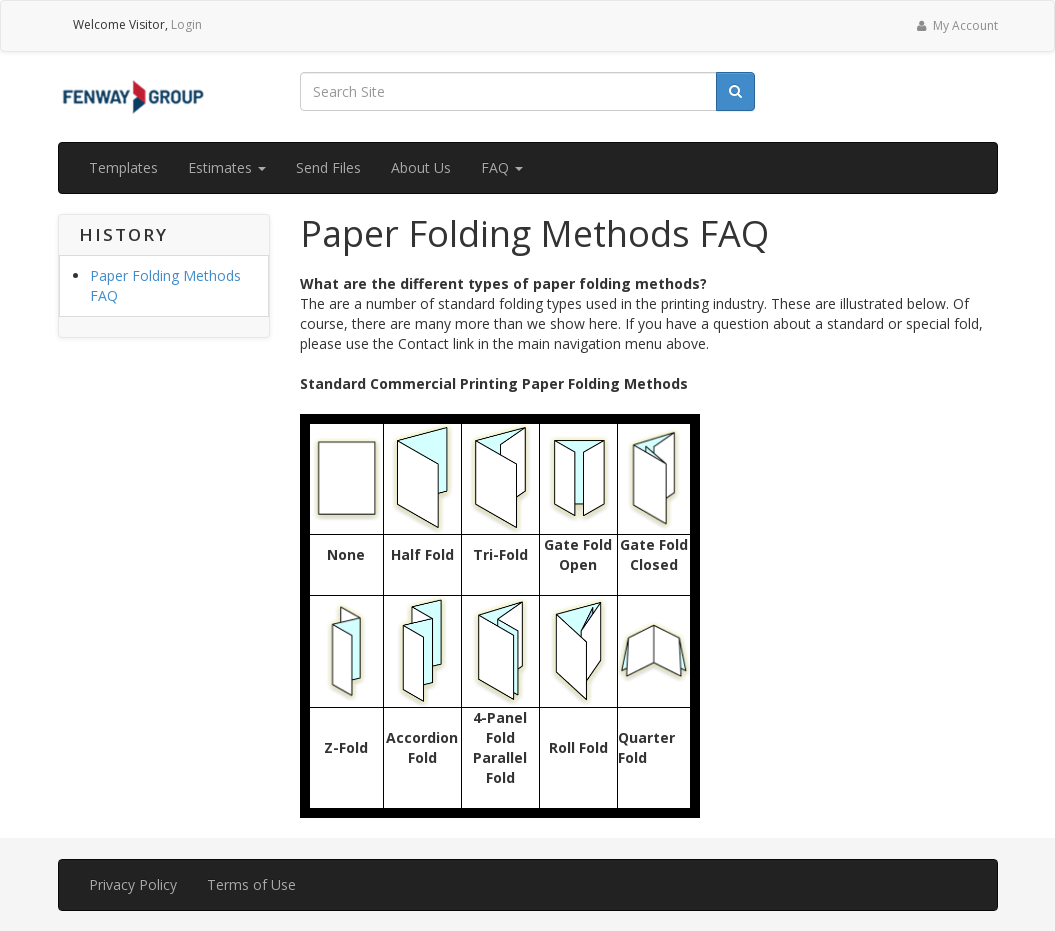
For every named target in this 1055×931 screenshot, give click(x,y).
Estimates (227, 167)
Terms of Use (251, 884)
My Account (955, 25)
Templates (123, 167)
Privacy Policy (133, 884)
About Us (421, 167)
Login (186, 24)
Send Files (328, 167)
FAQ (502, 167)
